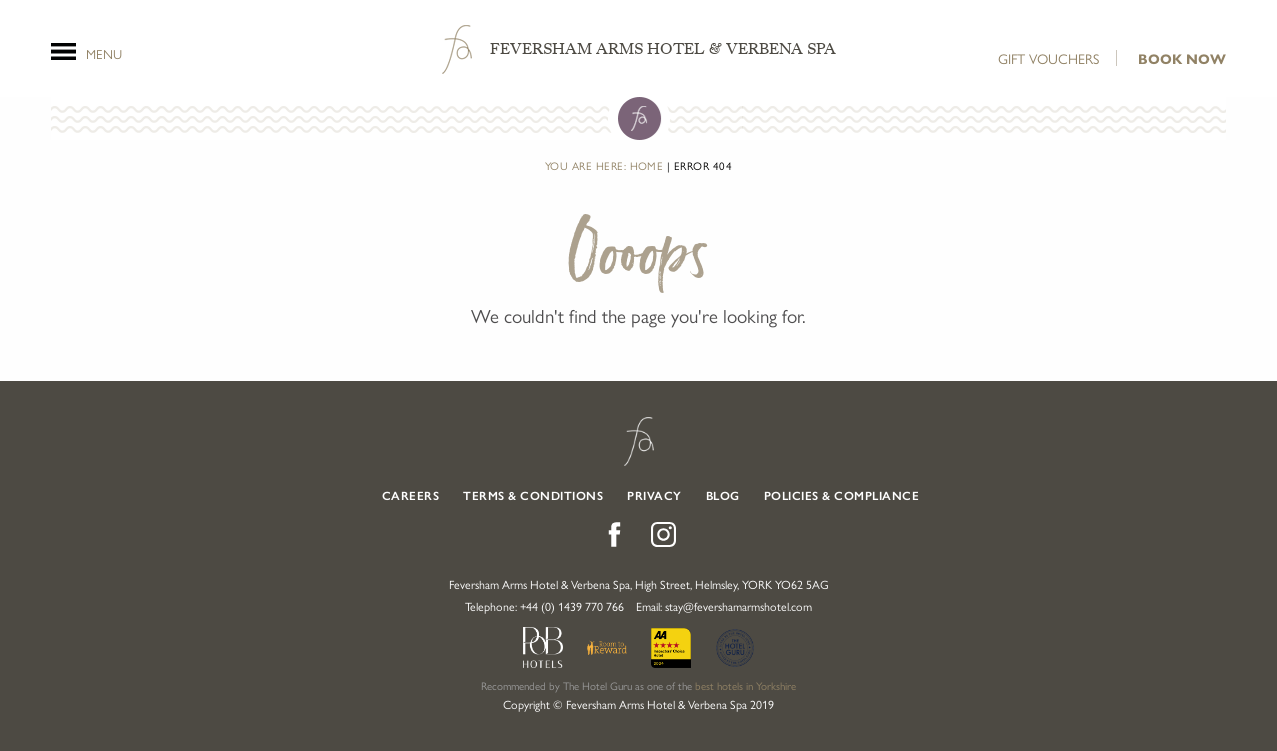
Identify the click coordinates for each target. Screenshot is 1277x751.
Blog (723, 496)
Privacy (654, 496)
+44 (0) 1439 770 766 (572, 606)
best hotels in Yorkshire (745, 685)
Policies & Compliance (842, 496)
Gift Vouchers (1048, 58)
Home (647, 165)
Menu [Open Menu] (104, 52)
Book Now (1182, 60)
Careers (411, 496)
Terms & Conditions (533, 496)
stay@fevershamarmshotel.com (738, 606)
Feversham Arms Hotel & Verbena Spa (663, 49)
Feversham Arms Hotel (638, 441)
